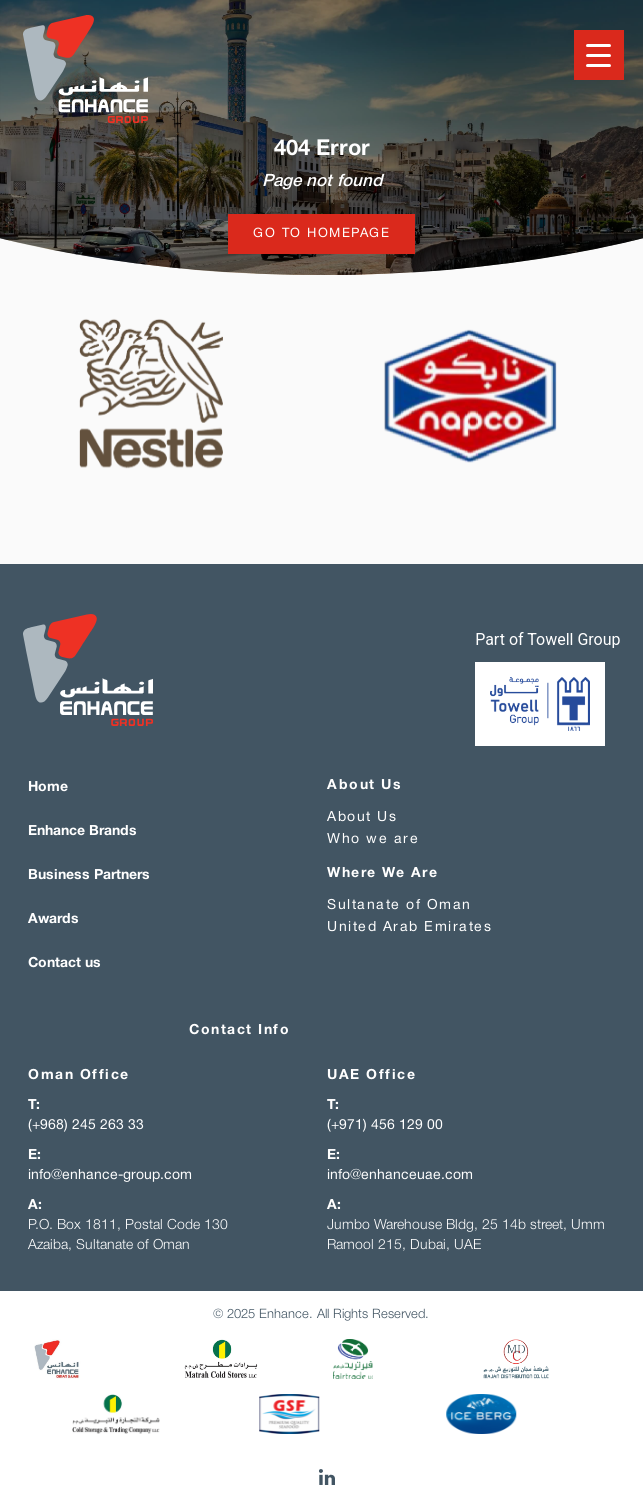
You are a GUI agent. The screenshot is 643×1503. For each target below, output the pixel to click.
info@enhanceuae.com (400, 1175)
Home (48, 787)
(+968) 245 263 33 (86, 1125)
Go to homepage (321, 234)
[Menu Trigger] (599, 55)
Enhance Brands (82, 831)
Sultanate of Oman (399, 905)
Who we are (373, 839)
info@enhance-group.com (110, 1175)
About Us (362, 817)
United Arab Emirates (409, 927)
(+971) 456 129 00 (385, 1125)
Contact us (64, 963)
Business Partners (89, 875)
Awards (53, 919)
